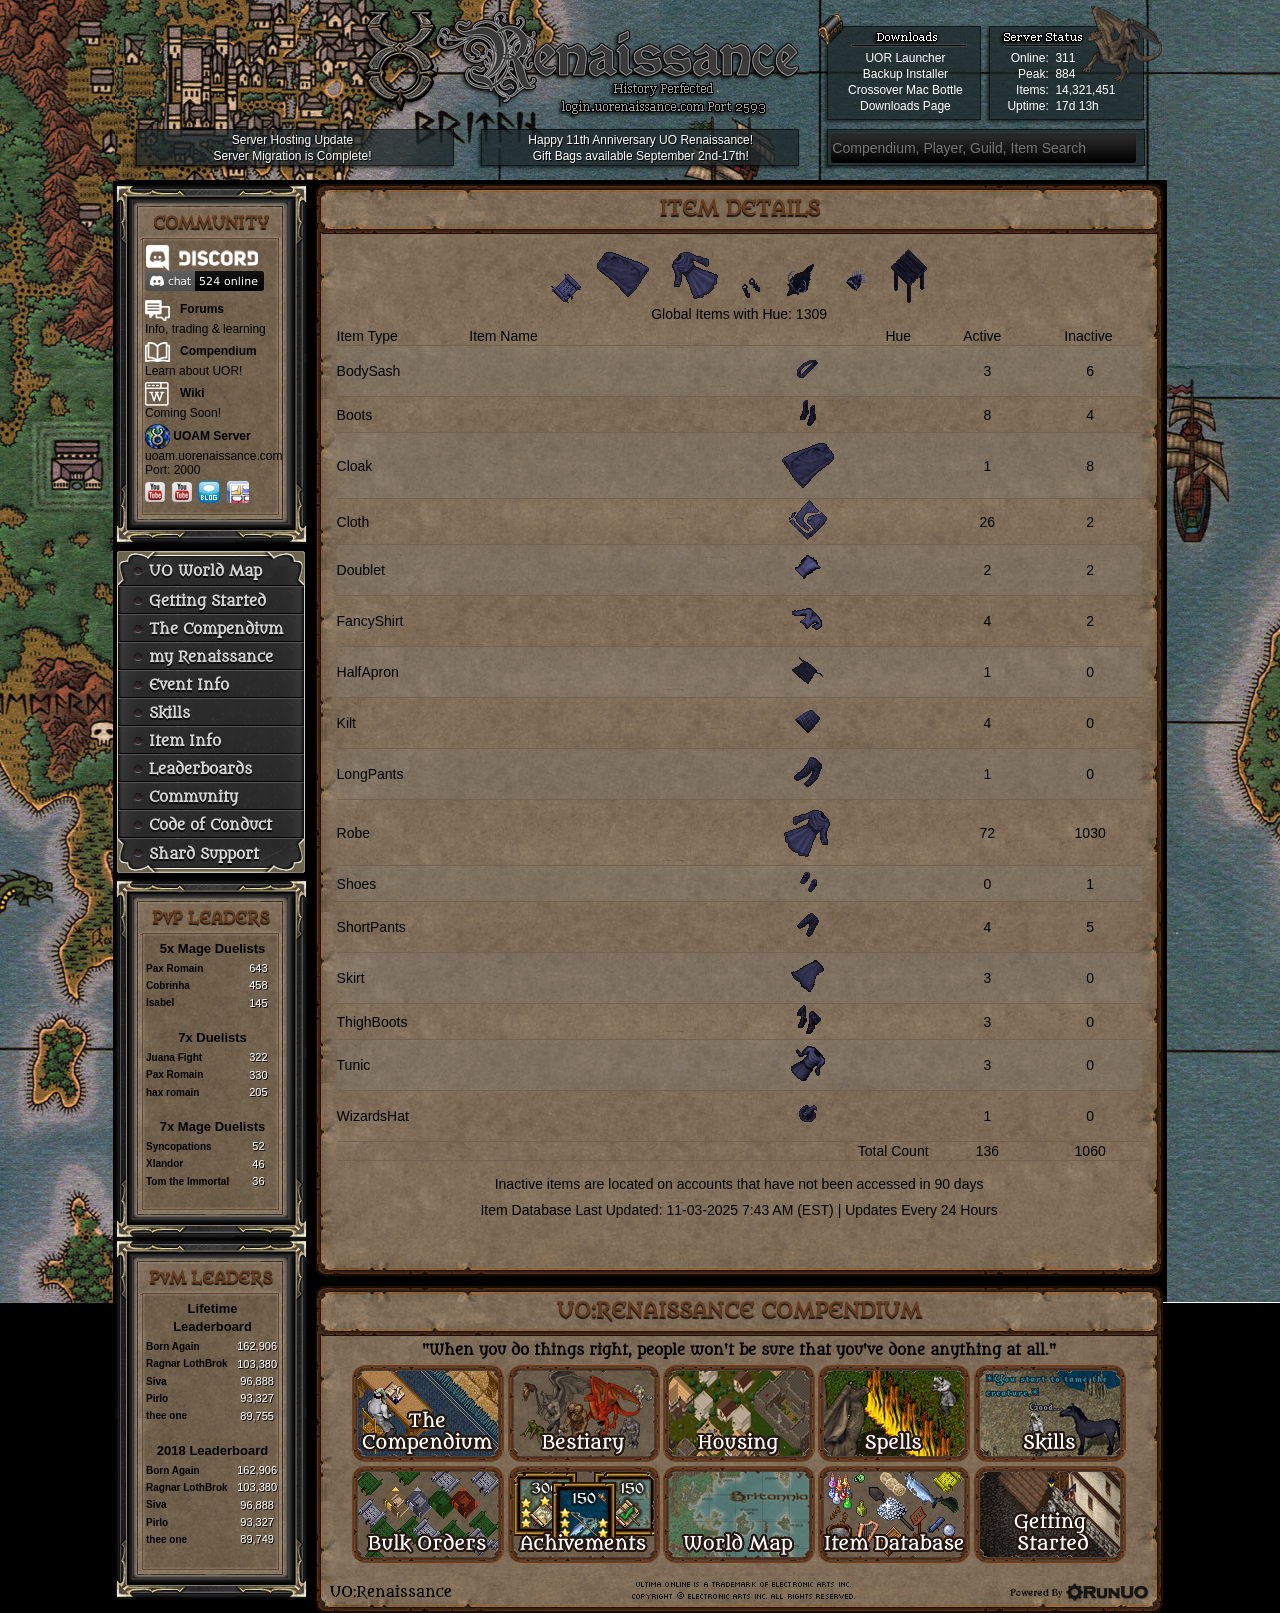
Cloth (353, 522)
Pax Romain (174, 968)
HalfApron (368, 672)
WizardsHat (373, 1116)
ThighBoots (372, 1022)
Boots (355, 415)
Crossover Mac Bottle (905, 90)
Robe (353, 833)
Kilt (346, 723)
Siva (156, 1381)
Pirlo (157, 1398)
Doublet (361, 570)
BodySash (369, 371)
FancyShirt (370, 621)
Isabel (160, 1002)
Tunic (354, 1065)
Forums (202, 309)
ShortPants (371, 927)
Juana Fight (174, 1057)
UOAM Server (211, 436)
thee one (166, 1415)
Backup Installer (905, 74)
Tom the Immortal (187, 1181)
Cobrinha (168, 985)
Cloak (355, 466)
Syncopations (179, 1146)
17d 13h (1076, 106)
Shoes (357, 884)
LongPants (370, 774)
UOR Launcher (905, 58)
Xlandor (164, 1163)
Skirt (351, 978)
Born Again (173, 1346)
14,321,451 (1085, 90)
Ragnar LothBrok (187, 1363)
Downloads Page (905, 106)
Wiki (192, 393)
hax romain (172, 1092)
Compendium (218, 351)
